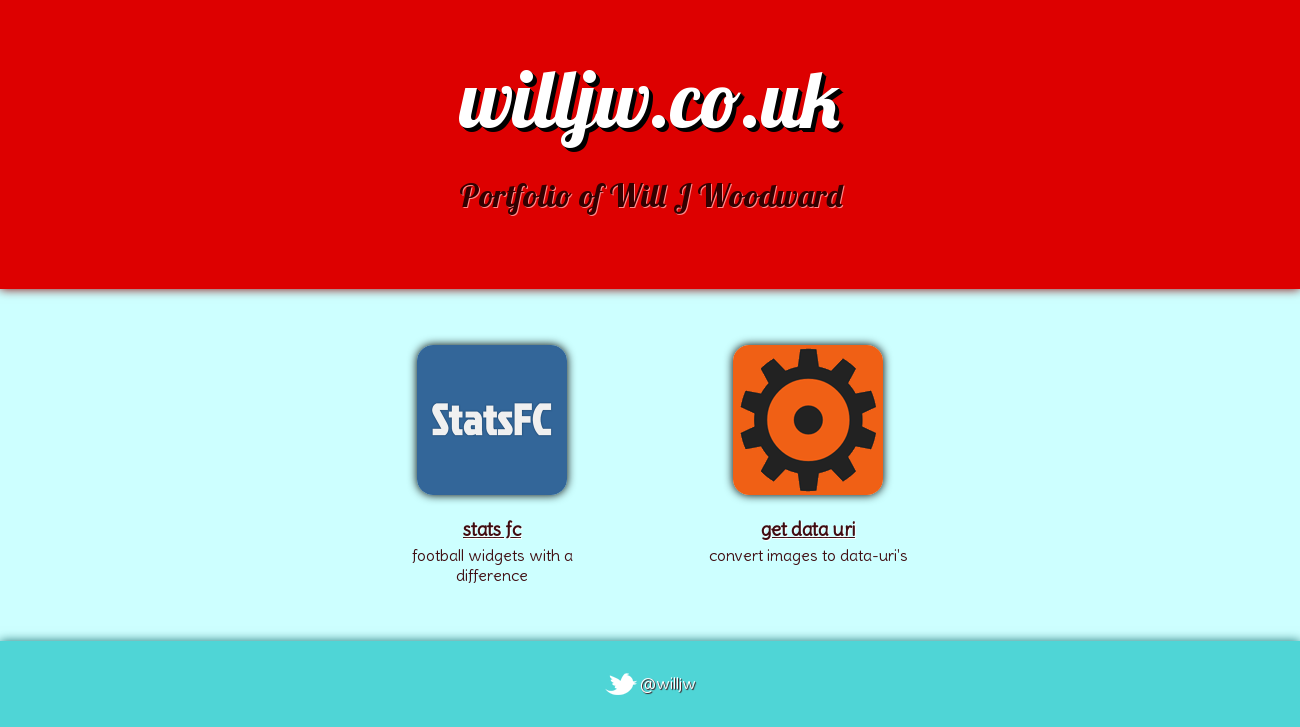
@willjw (668, 683)
